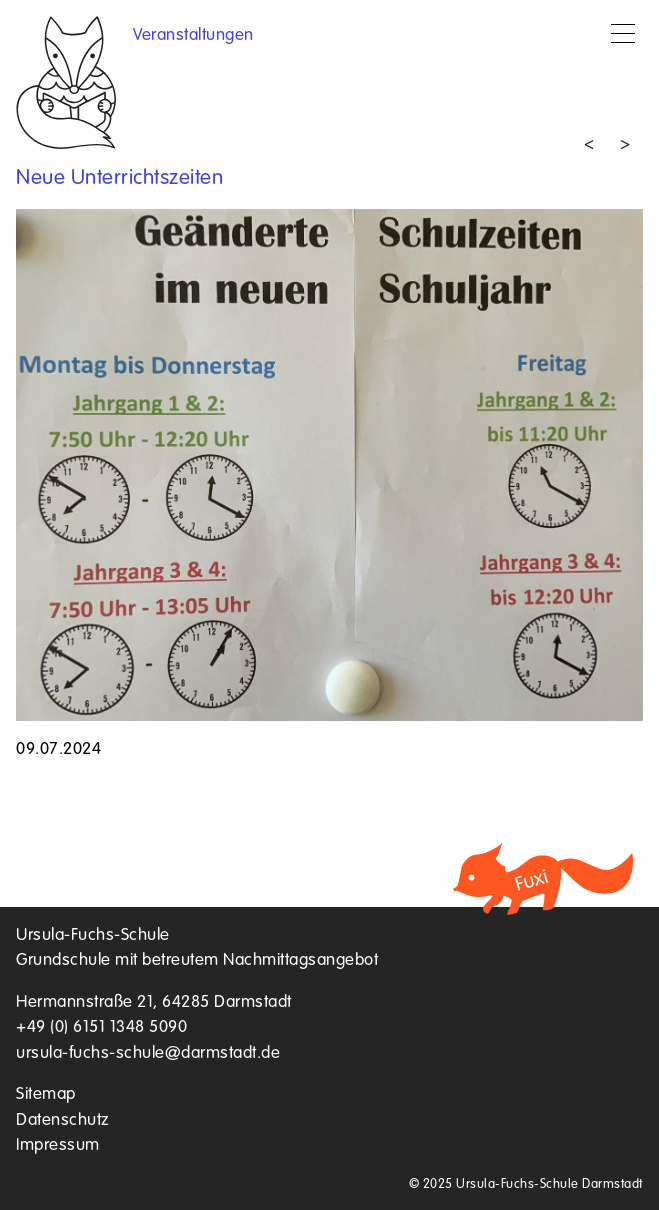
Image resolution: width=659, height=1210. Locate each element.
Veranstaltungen (193, 35)
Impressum (58, 1145)
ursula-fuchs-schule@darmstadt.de (148, 1053)
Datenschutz (63, 1120)
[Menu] (623, 36)
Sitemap (46, 1094)
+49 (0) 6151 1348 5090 (101, 1027)
